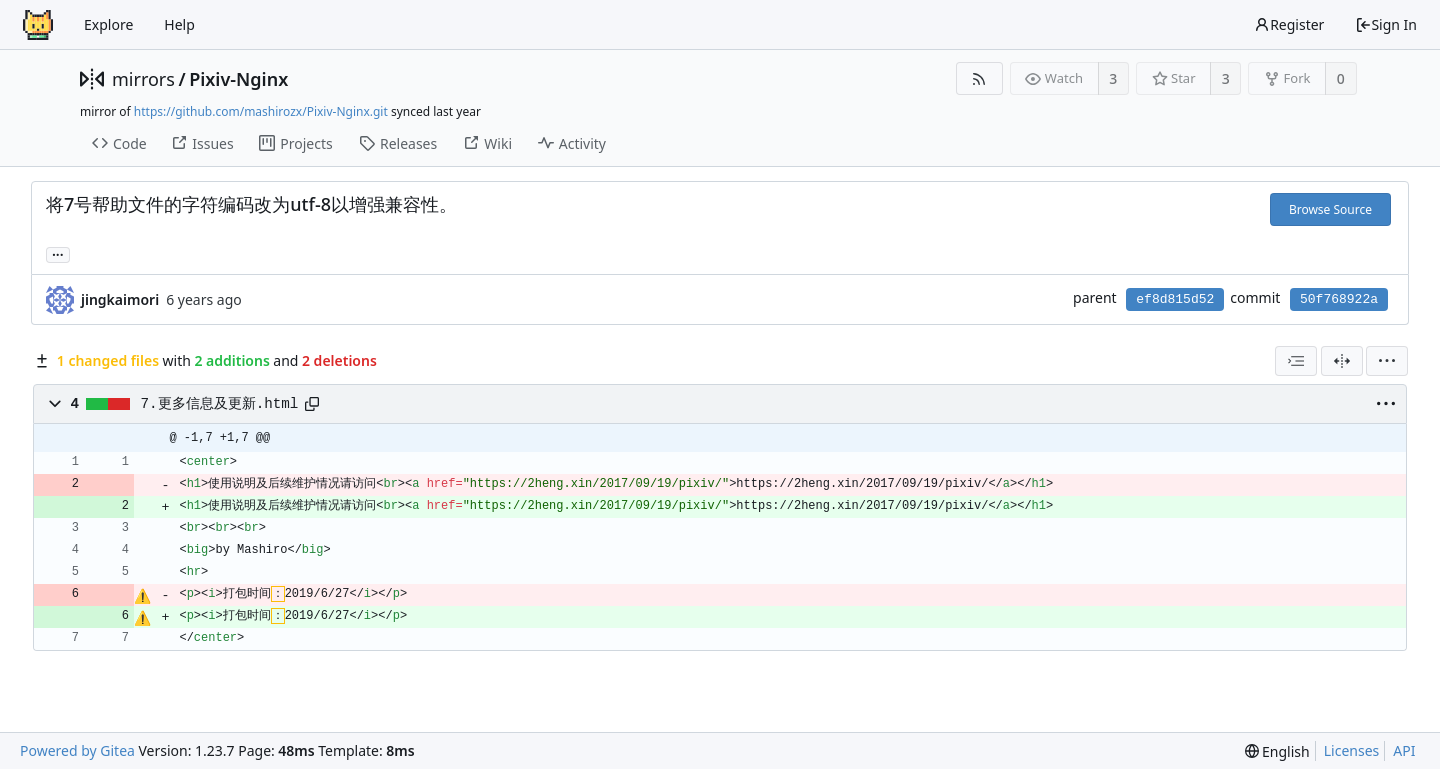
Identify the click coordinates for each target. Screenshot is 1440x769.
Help (179, 24)
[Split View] (1342, 361)
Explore (108, 24)
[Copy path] (312, 404)
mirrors (143, 79)
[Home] (38, 25)
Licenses (1352, 750)
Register (1289, 24)
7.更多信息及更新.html (220, 404)
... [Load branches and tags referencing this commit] (58, 253)
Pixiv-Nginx (238, 79)
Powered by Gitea (77, 750)
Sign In (1386, 24)
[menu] (1387, 361)
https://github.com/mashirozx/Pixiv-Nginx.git (261, 111)
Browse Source (1330, 209)
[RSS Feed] (979, 78)
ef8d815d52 (1175, 299)
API (1404, 750)
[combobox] (1296, 361)
